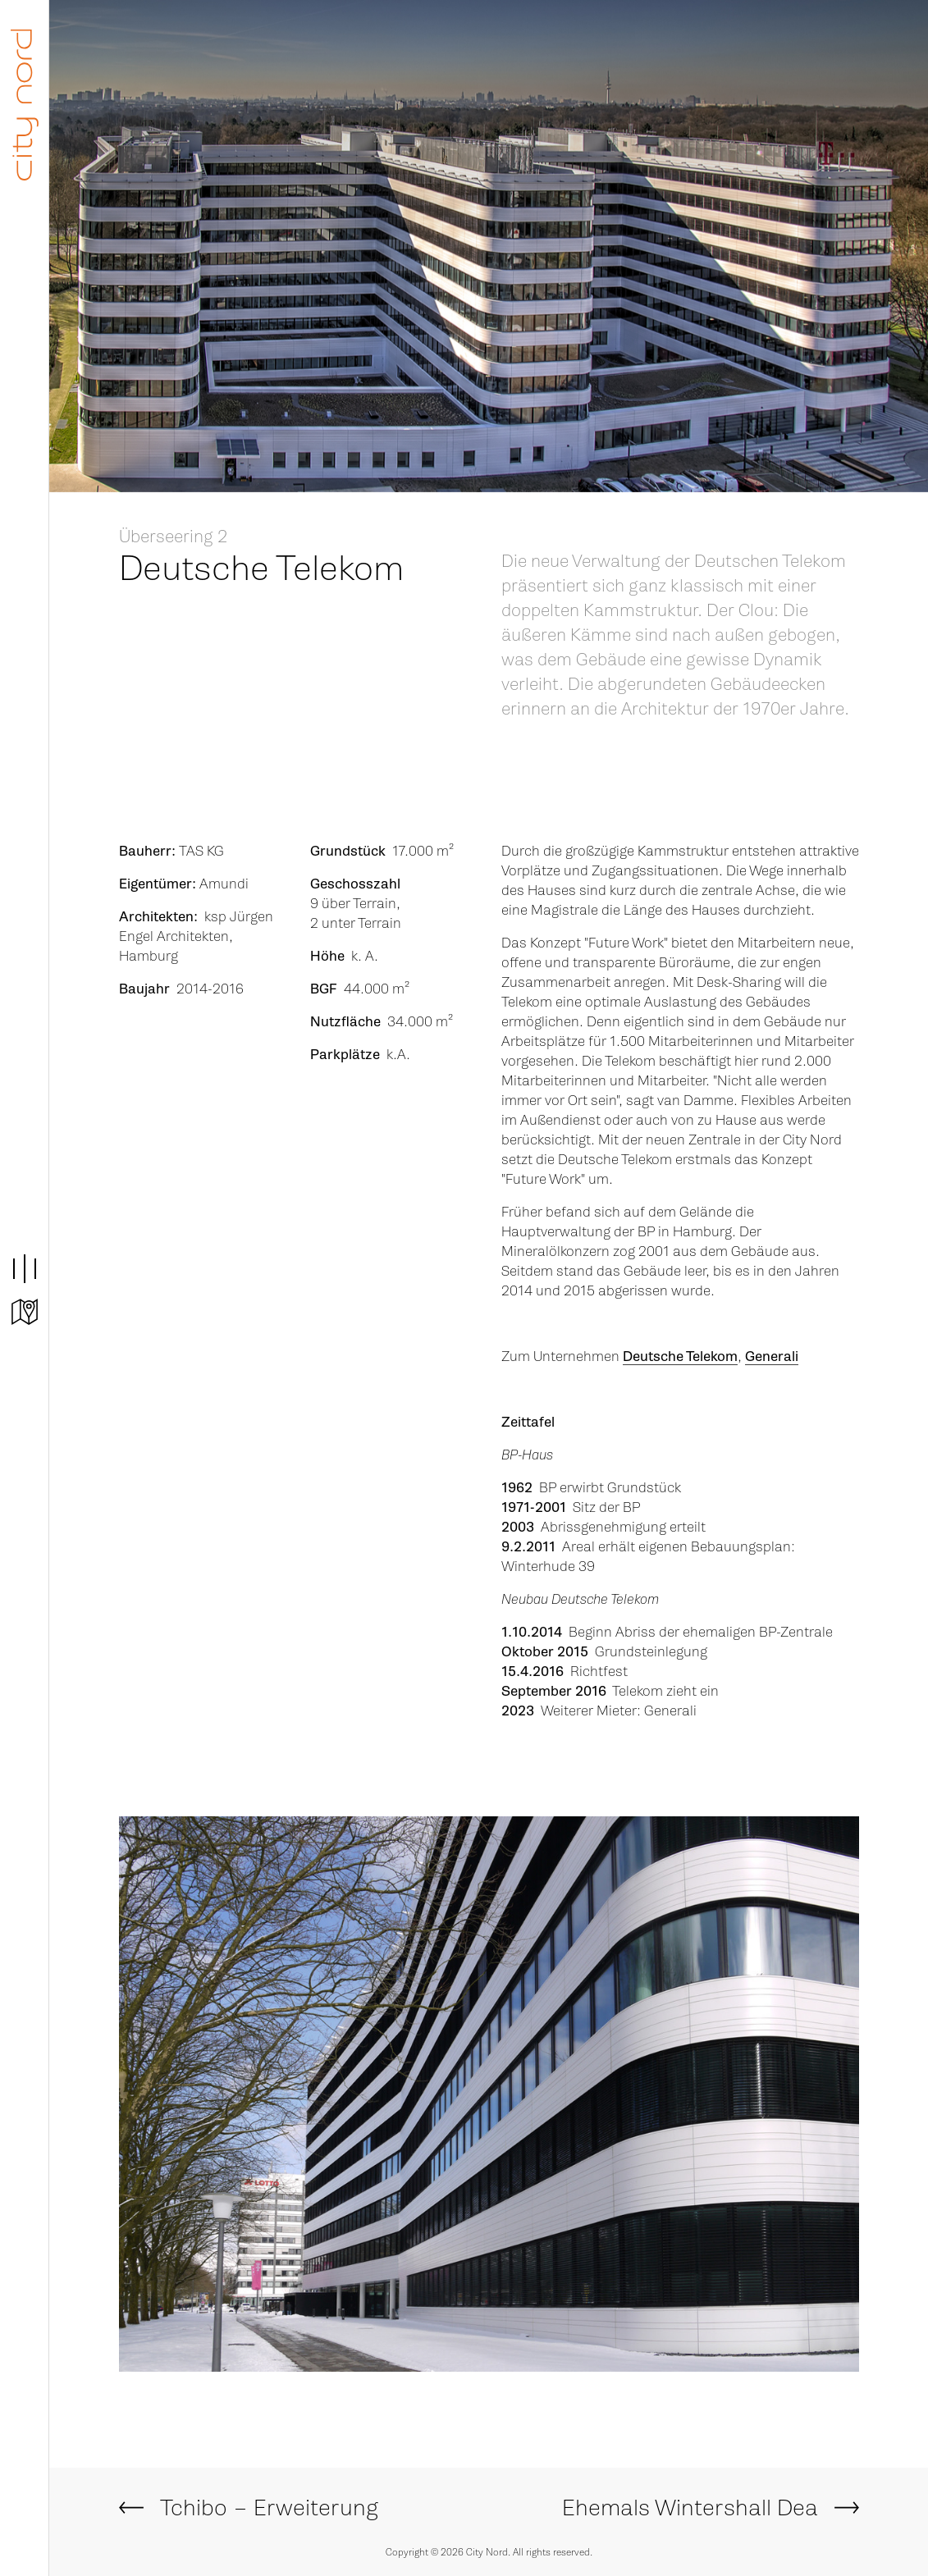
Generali (771, 1356)
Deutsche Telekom (680, 1356)
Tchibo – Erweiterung (269, 2508)
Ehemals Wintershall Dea (690, 2508)
